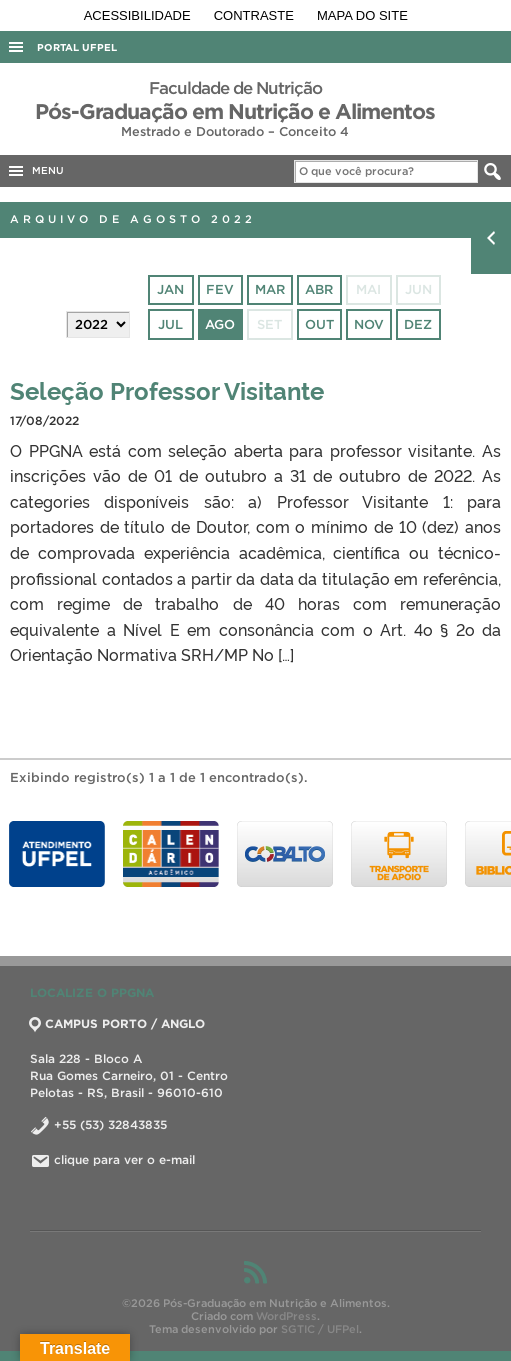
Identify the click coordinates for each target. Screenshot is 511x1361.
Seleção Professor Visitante (167, 389)
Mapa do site (362, 15)
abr (319, 289)
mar (270, 289)
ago (220, 324)
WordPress (286, 1316)
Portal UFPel (77, 47)
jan (170, 289)
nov (369, 324)
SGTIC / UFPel (320, 1329)
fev (220, 289)
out (319, 324)
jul (170, 324)
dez (418, 324)
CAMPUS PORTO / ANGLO (117, 1023)
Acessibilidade (139, 15)
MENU (35, 171)
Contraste (256, 15)
